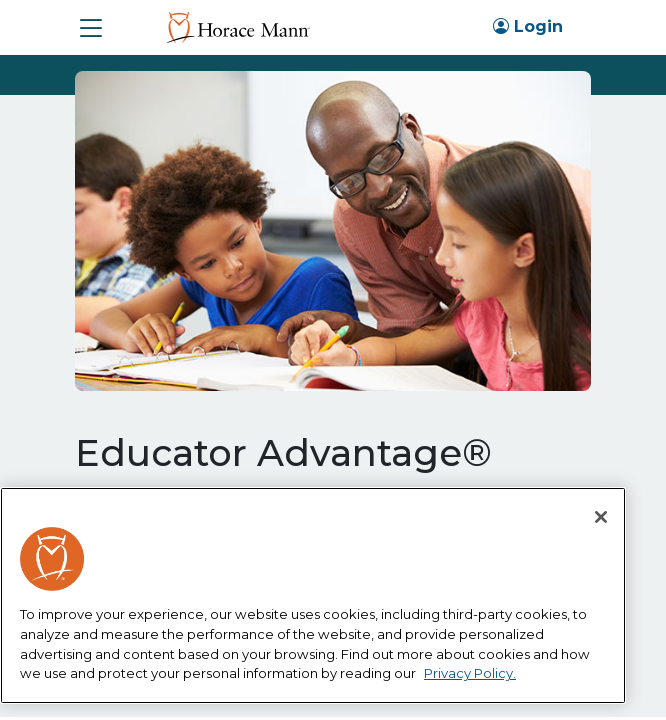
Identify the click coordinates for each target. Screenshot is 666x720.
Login (528, 26)
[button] (91, 28)
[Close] (601, 517)
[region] (313, 595)
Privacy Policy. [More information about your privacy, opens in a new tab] (470, 673)
